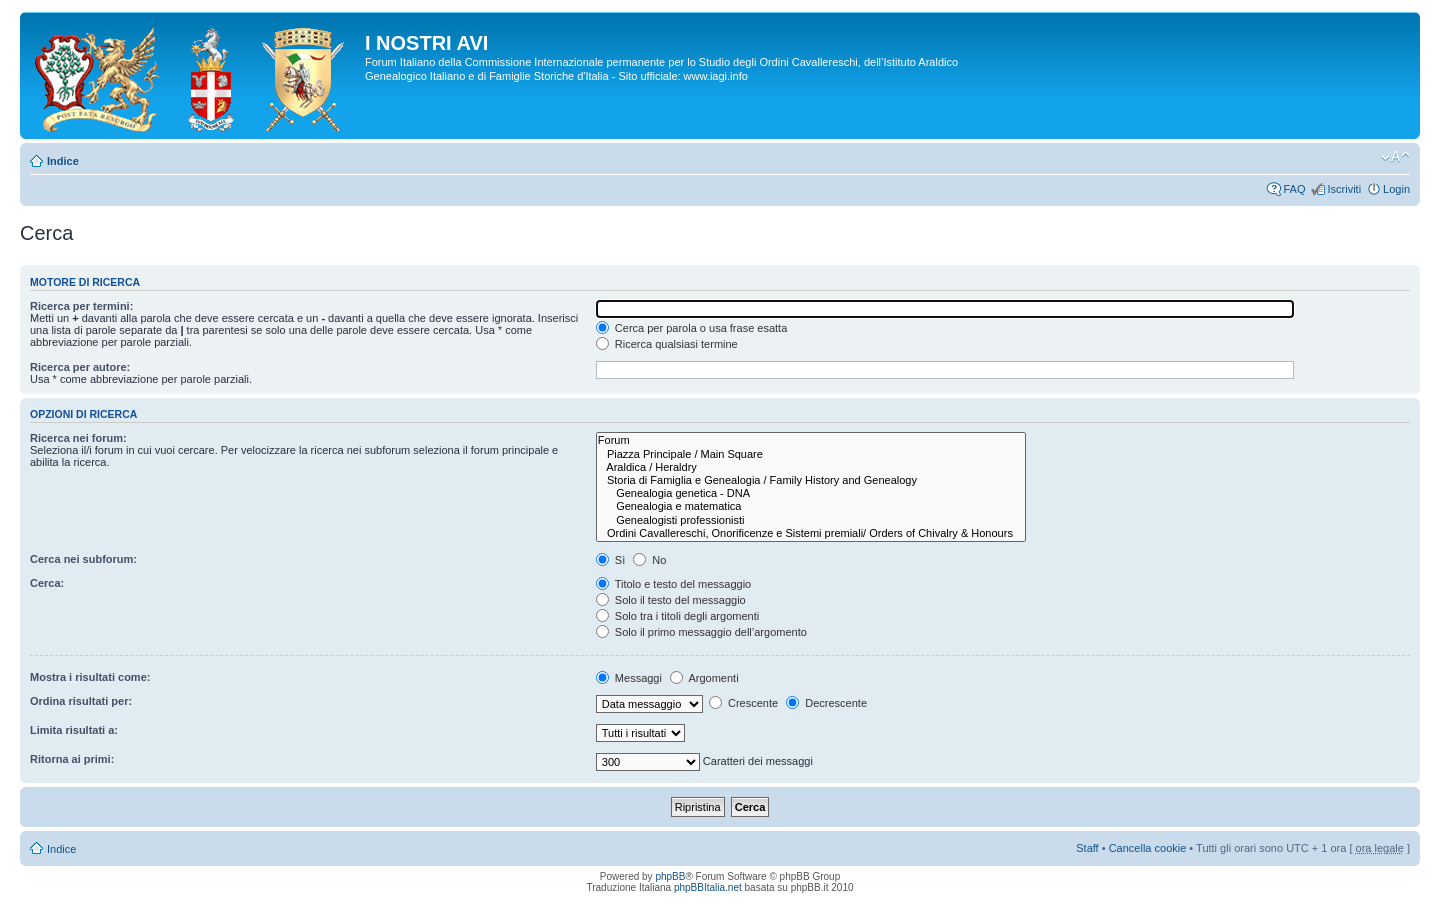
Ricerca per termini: (81, 306)
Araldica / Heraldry (811, 467)
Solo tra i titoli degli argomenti (677, 616)
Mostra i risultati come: (90, 677)
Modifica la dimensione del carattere (1395, 157)
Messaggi (629, 678)
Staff (1087, 848)
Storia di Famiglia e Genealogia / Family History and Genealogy (811, 480)
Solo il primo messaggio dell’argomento (701, 632)
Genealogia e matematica (811, 506)
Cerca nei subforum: (83, 559)
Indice (63, 161)
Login (1396, 189)
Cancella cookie (1148, 848)
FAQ (1294, 189)
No (649, 560)
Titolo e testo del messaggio (673, 584)
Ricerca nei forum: (78, 438)
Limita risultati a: (74, 730)
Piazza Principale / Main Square (811, 454)
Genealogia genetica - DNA (811, 493)
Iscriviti (1344, 189)
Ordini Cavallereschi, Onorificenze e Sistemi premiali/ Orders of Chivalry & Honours (811, 533)
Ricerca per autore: (80, 367)
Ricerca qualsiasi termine (667, 344)
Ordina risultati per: (81, 701)
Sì (610, 560)
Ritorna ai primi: (72, 759)
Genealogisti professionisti (811, 520)
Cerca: (47, 583)
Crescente (743, 703)
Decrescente (826, 703)
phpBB (670, 876)
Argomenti (704, 678)
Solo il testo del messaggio (671, 600)
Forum (811, 440)
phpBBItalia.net (708, 887)
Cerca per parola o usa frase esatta (691, 328)
